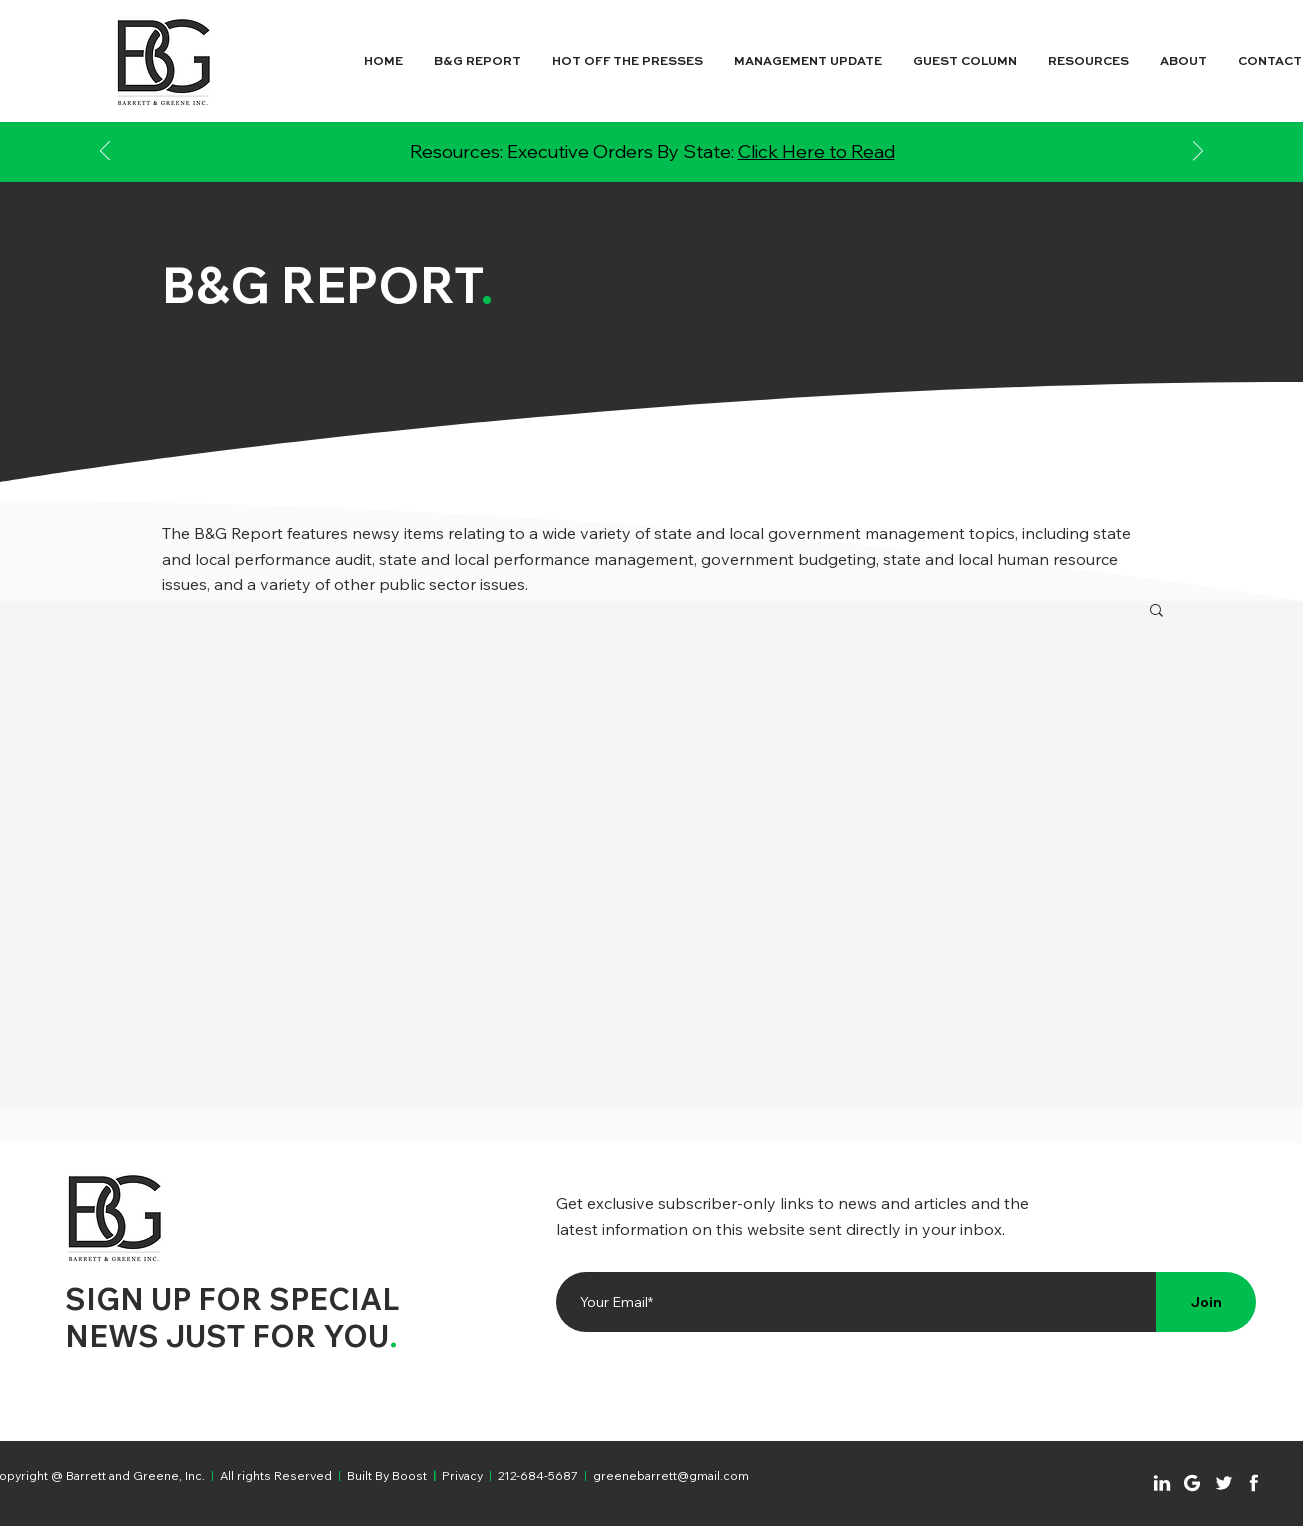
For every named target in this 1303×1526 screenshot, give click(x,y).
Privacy (462, 1475)
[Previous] (105, 152)
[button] (1156, 611)
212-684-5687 (538, 1475)
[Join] (1206, 1302)
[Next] (1198, 152)
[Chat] (1162, 1483)
